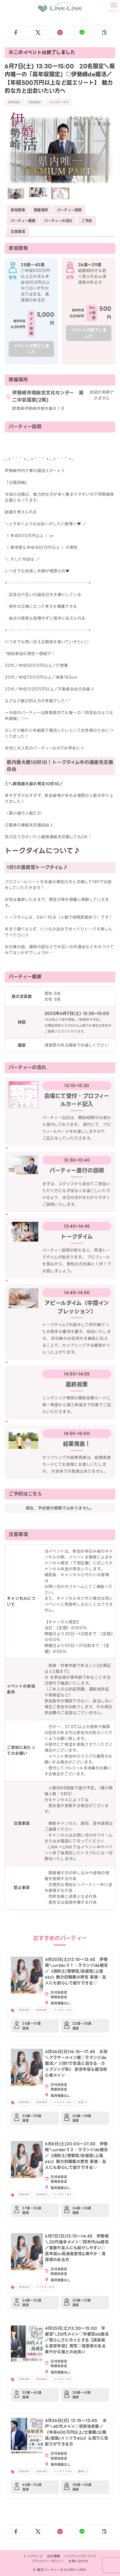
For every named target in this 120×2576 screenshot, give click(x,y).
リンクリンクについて (80, 2556)
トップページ (33, 2556)
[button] (16, 32)
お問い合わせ (78, 2561)
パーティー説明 (69, 210)
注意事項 (18, 232)
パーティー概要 (23, 221)
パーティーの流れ (58, 221)
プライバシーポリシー (48, 2561)
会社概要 (53, 2556)
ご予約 (86, 221)
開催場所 (41, 210)
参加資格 (18, 210)
